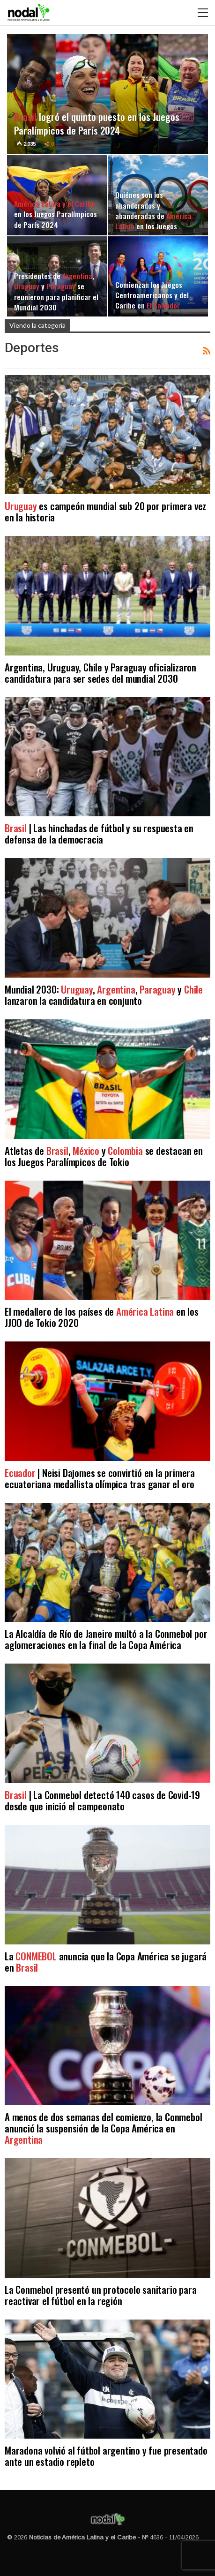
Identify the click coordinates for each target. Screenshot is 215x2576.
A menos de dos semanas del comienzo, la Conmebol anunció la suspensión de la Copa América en (103, 2128)
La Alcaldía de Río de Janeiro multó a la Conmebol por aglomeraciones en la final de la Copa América (106, 1639)
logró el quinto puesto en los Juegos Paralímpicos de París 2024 (96, 123)
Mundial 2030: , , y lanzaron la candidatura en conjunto (104, 995)
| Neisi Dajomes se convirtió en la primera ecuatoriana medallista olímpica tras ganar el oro (100, 1478)
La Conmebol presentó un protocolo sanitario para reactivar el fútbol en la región (100, 2295)
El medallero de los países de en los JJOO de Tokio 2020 (102, 1317)
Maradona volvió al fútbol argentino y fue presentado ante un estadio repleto (106, 2456)
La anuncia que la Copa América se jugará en (106, 1961)
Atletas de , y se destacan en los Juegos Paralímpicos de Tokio (104, 1156)
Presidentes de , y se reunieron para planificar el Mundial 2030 (56, 291)
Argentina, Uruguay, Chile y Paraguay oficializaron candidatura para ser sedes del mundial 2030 (100, 672)
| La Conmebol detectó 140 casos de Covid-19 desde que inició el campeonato (102, 1800)
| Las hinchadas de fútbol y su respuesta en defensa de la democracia (99, 833)
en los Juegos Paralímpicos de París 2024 (55, 214)
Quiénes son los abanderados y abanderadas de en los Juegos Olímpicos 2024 (153, 215)
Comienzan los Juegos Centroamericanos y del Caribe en (152, 295)
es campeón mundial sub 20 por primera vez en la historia (105, 511)
